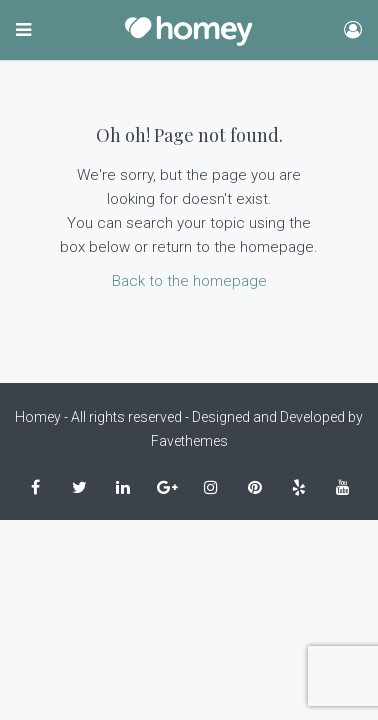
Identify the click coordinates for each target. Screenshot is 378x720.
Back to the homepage (189, 281)
